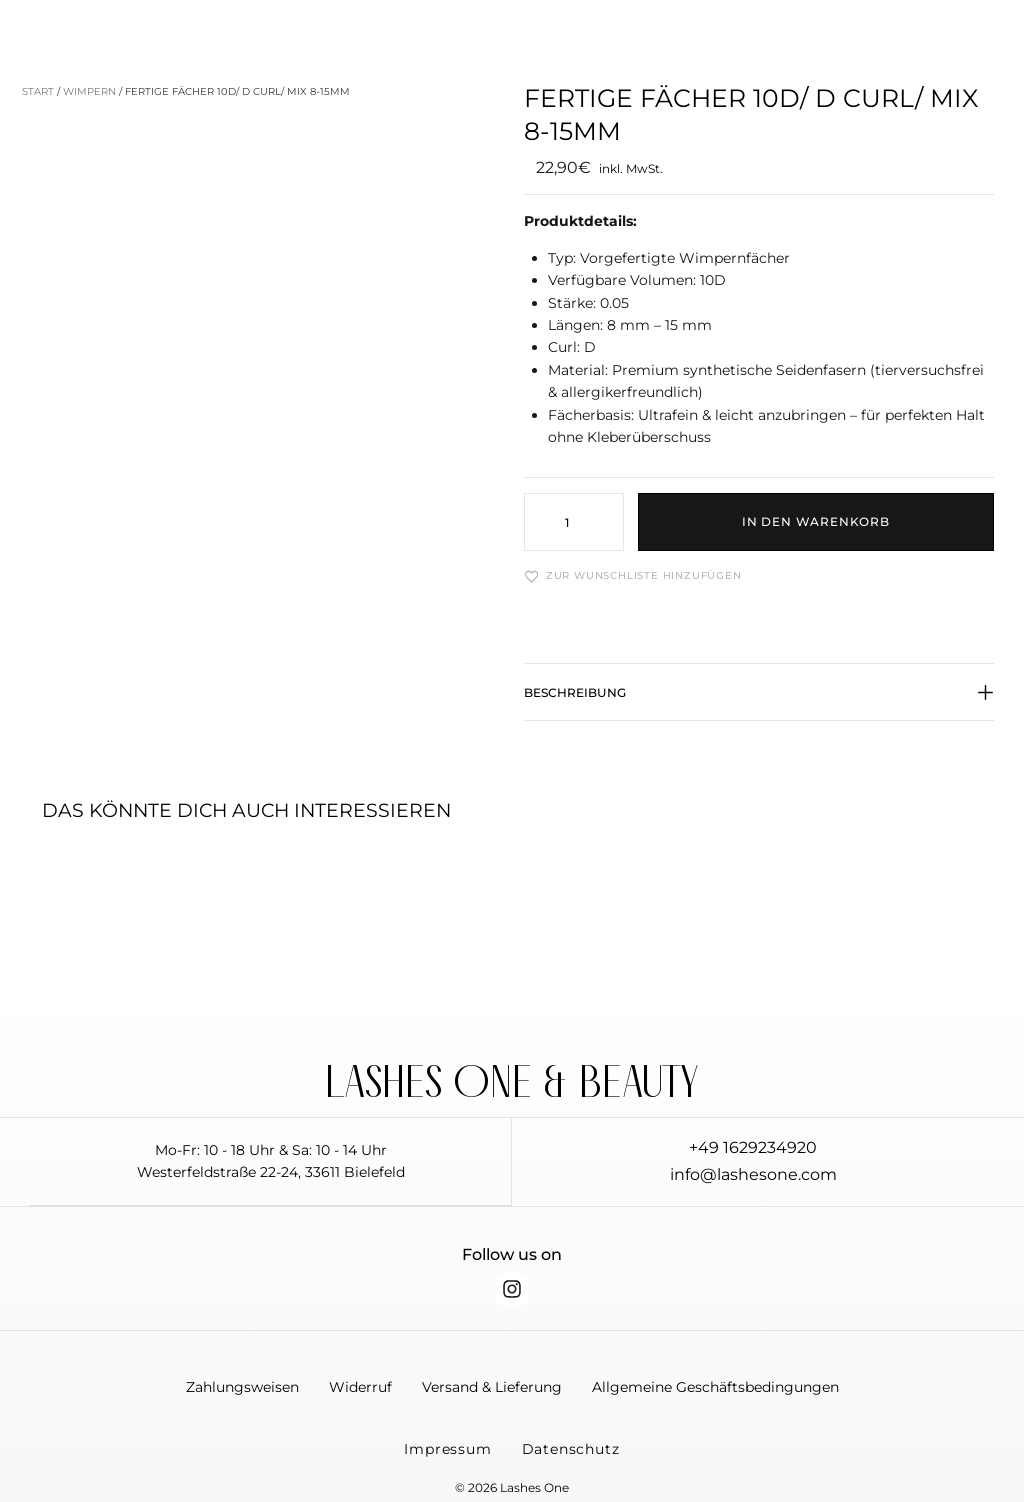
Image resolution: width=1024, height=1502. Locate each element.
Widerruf (360, 1391)
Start (38, 91)
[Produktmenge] (574, 522)
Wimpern (89, 91)
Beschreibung (575, 692)
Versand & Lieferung (492, 1391)
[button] (759, 703)
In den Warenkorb (816, 521)
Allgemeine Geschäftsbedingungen (715, 1391)
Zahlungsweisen (242, 1391)
